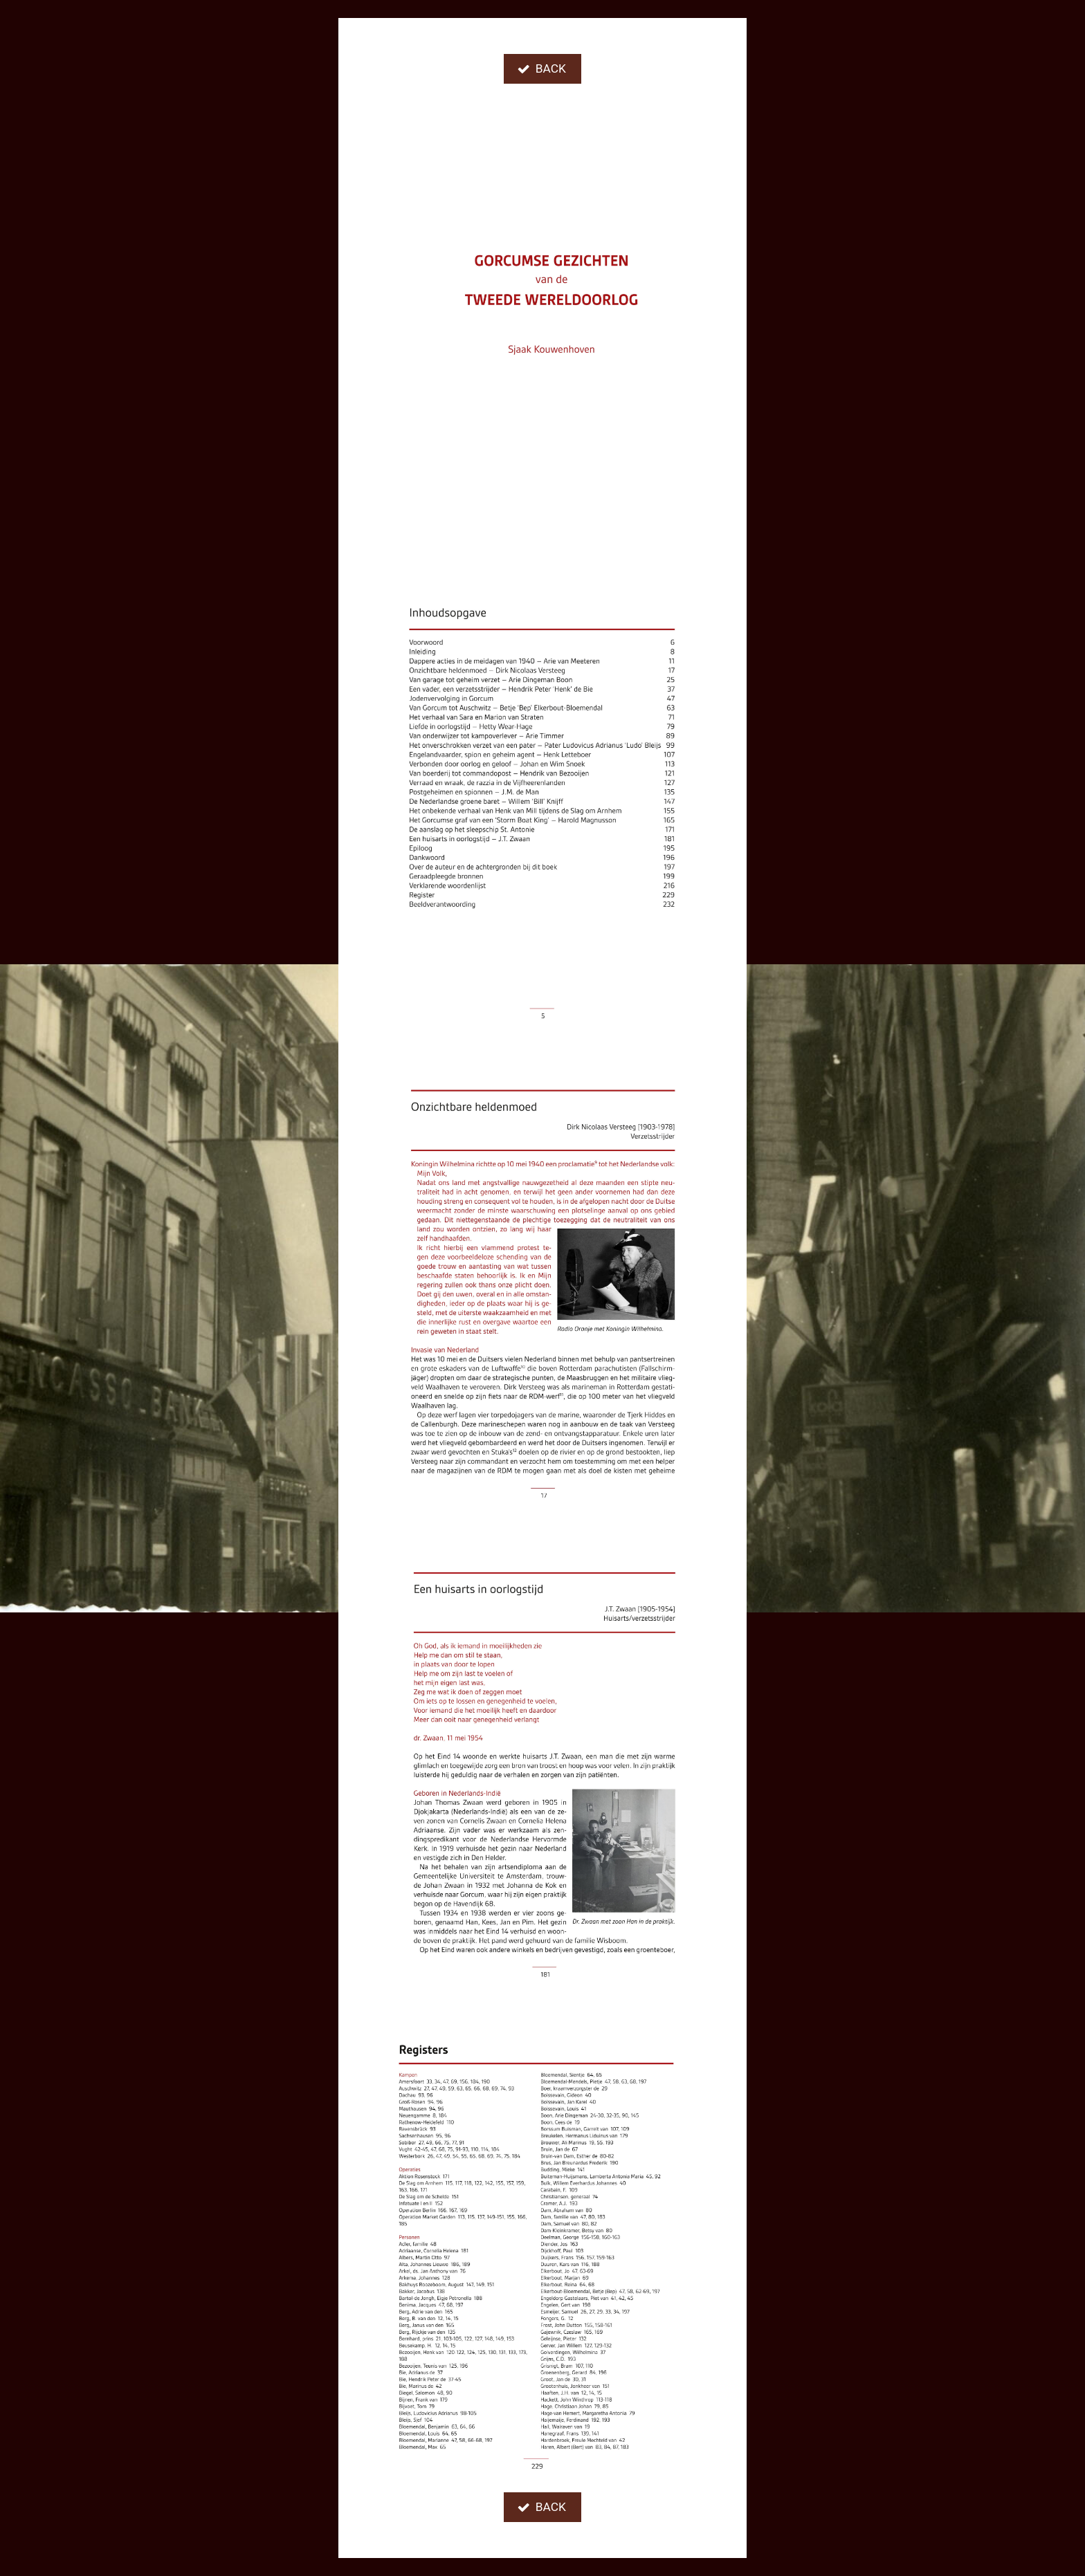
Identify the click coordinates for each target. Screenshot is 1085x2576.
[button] (542, 69)
